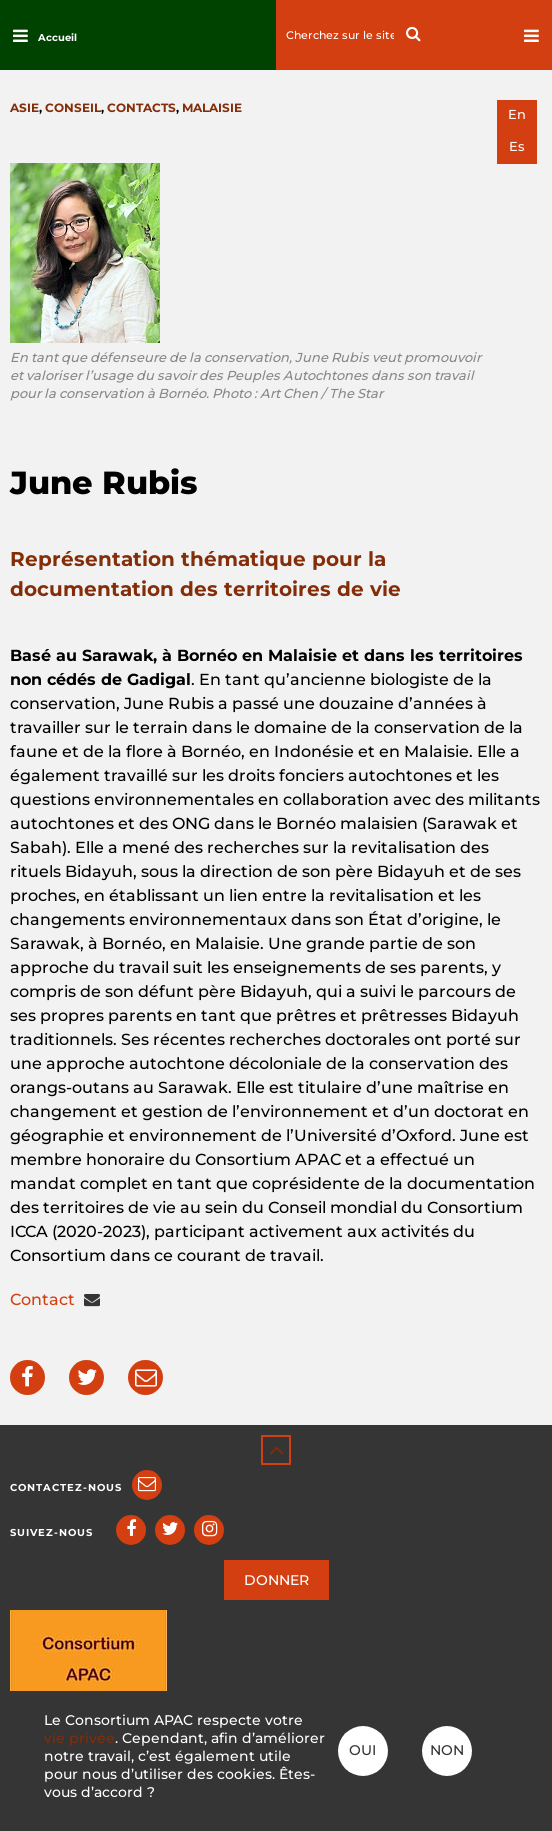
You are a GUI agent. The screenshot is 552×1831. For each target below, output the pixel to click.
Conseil (73, 107)
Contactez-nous (66, 1487)
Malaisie (212, 107)
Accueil (57, 37)
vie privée (79, 1738)
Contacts (141, 107)
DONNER (276, 1580)
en (517, 114)
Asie (24, 107)
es (517, 146)
